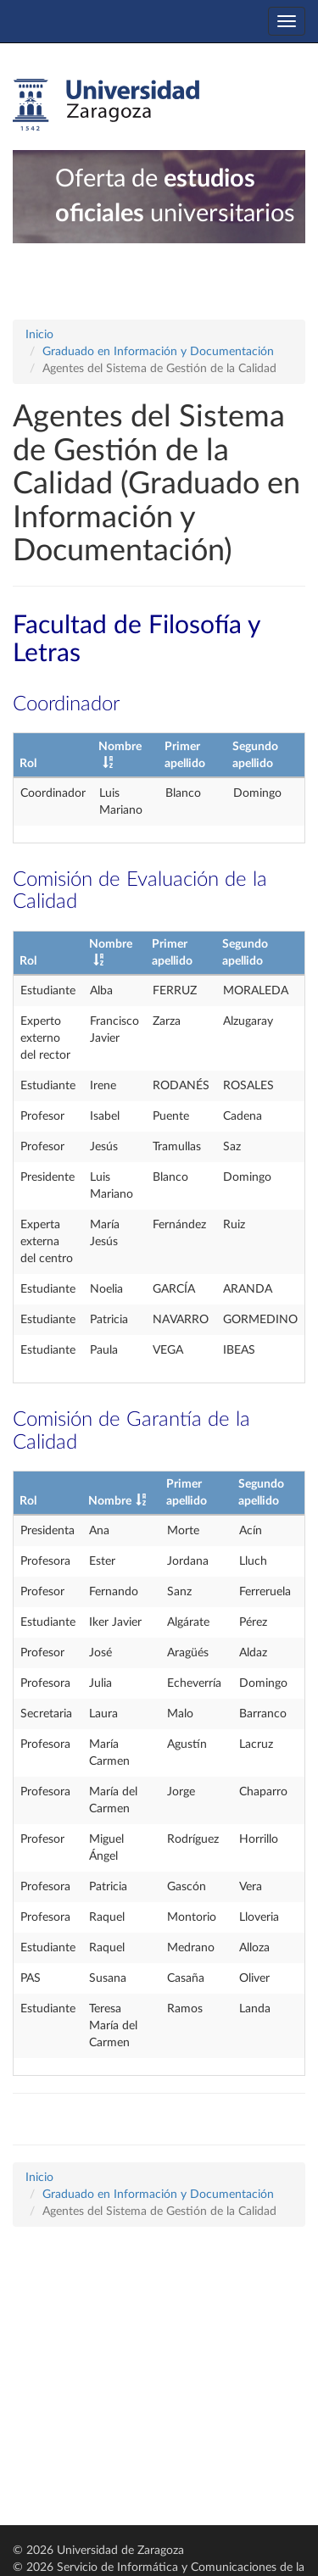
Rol (28, 764)
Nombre (109, 1501)
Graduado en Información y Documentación (158, 352)
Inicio (39, 335)
